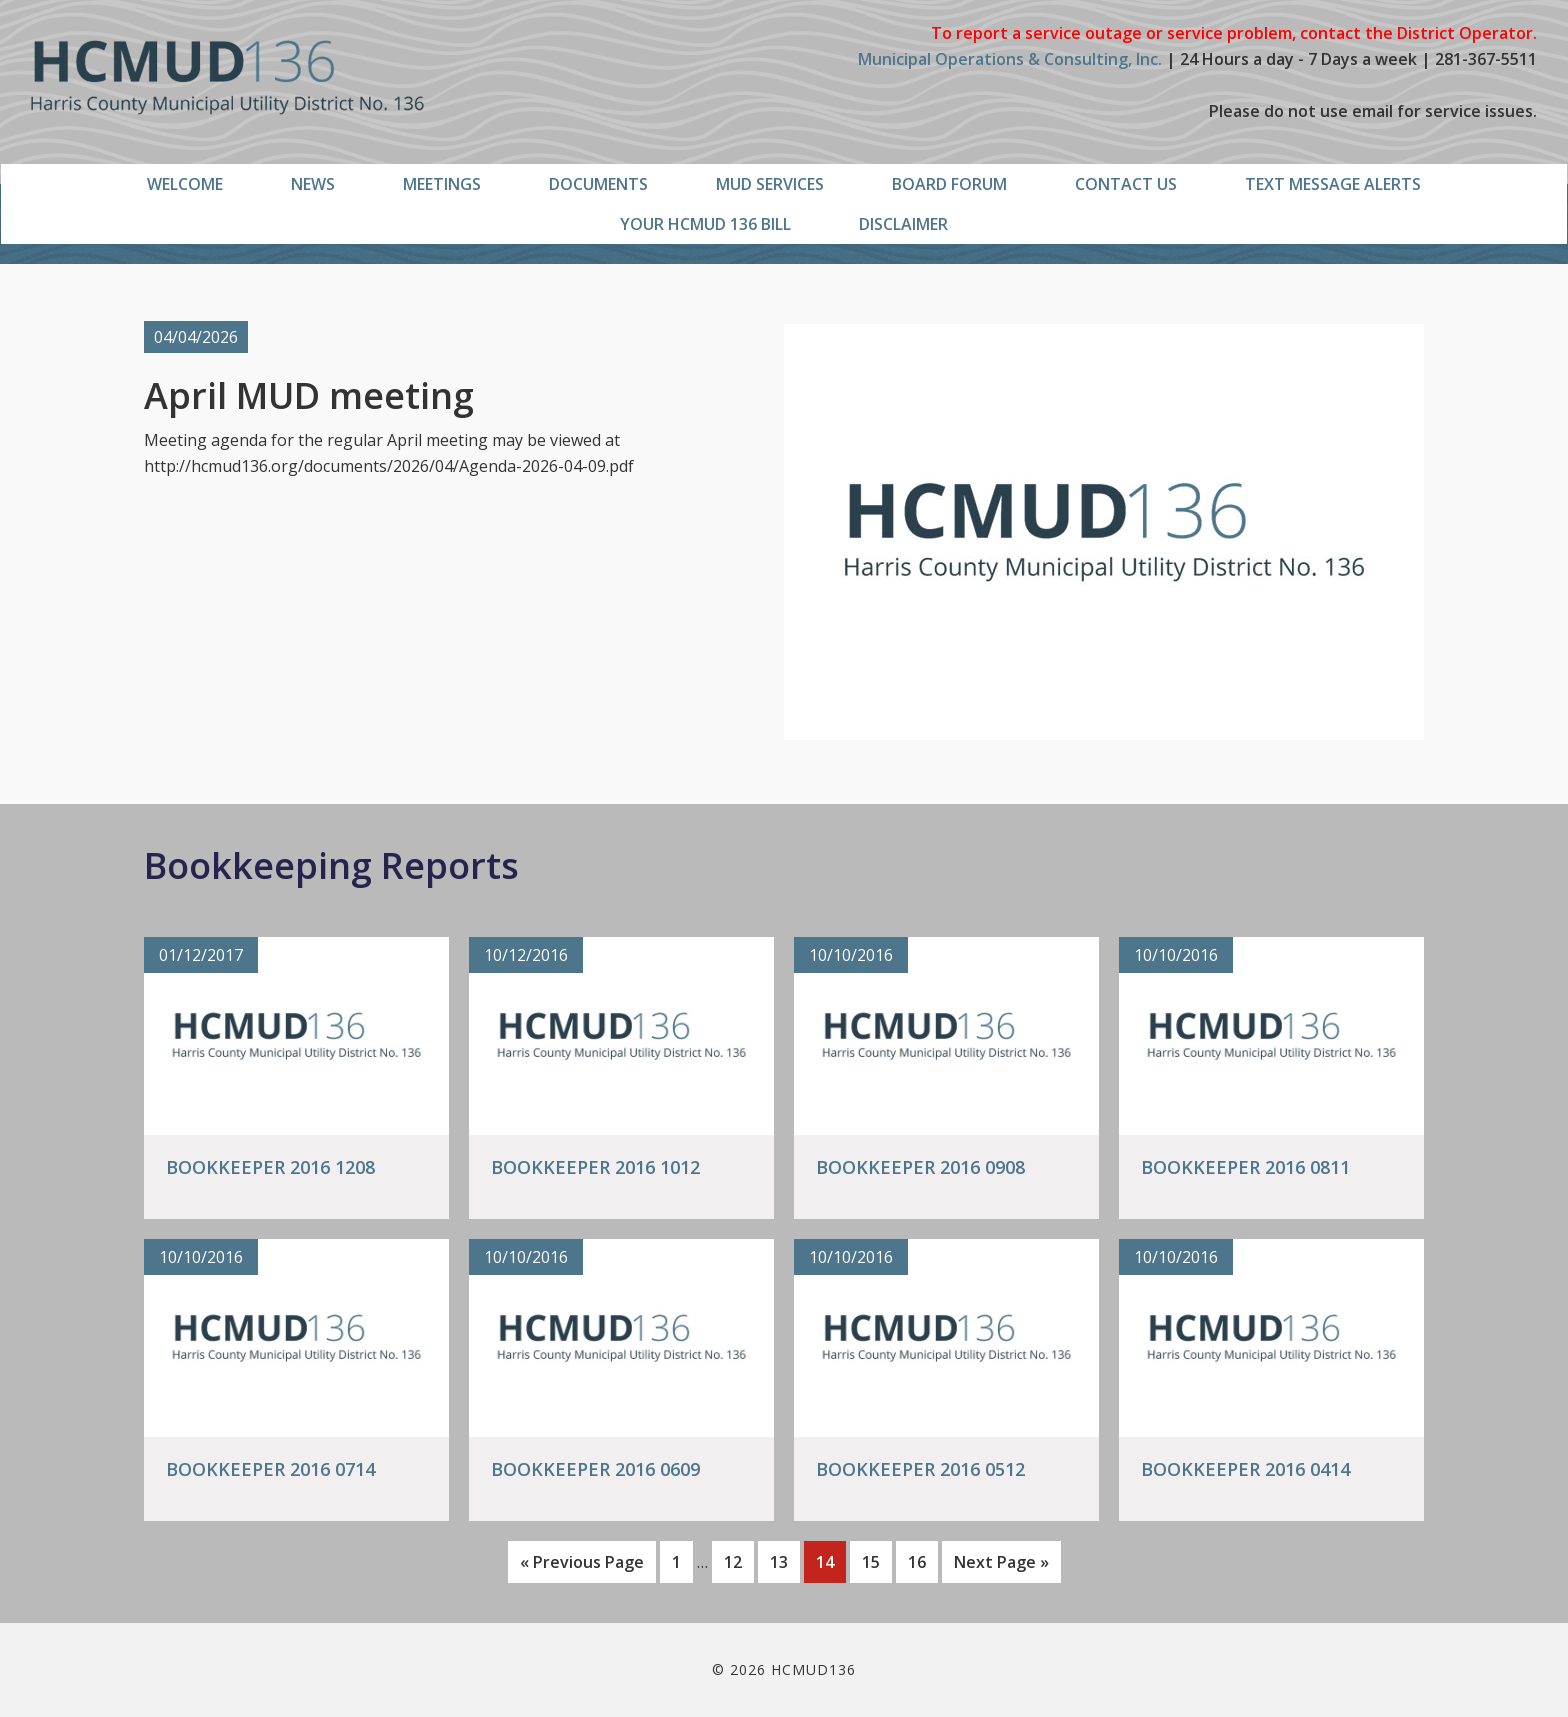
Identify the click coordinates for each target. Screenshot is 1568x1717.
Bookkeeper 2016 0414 (1245, 1469)
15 (876, 1560)
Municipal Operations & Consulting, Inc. (1010, 59)
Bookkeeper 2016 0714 (270, 1469)
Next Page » (1001, 1565)
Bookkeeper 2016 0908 (920, 1167)
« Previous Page (582, 1565)
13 (784, 1560)
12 (738, 1560)
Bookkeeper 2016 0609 (595, 1469)
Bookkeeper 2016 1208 (270, 1167)
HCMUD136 (227, 77)
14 (830, 1560)
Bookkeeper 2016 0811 (1245, 1167)
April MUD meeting (309, 395)
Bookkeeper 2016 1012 (595, 1167)
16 (922, 1560)
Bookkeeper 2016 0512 (920, 1469)
